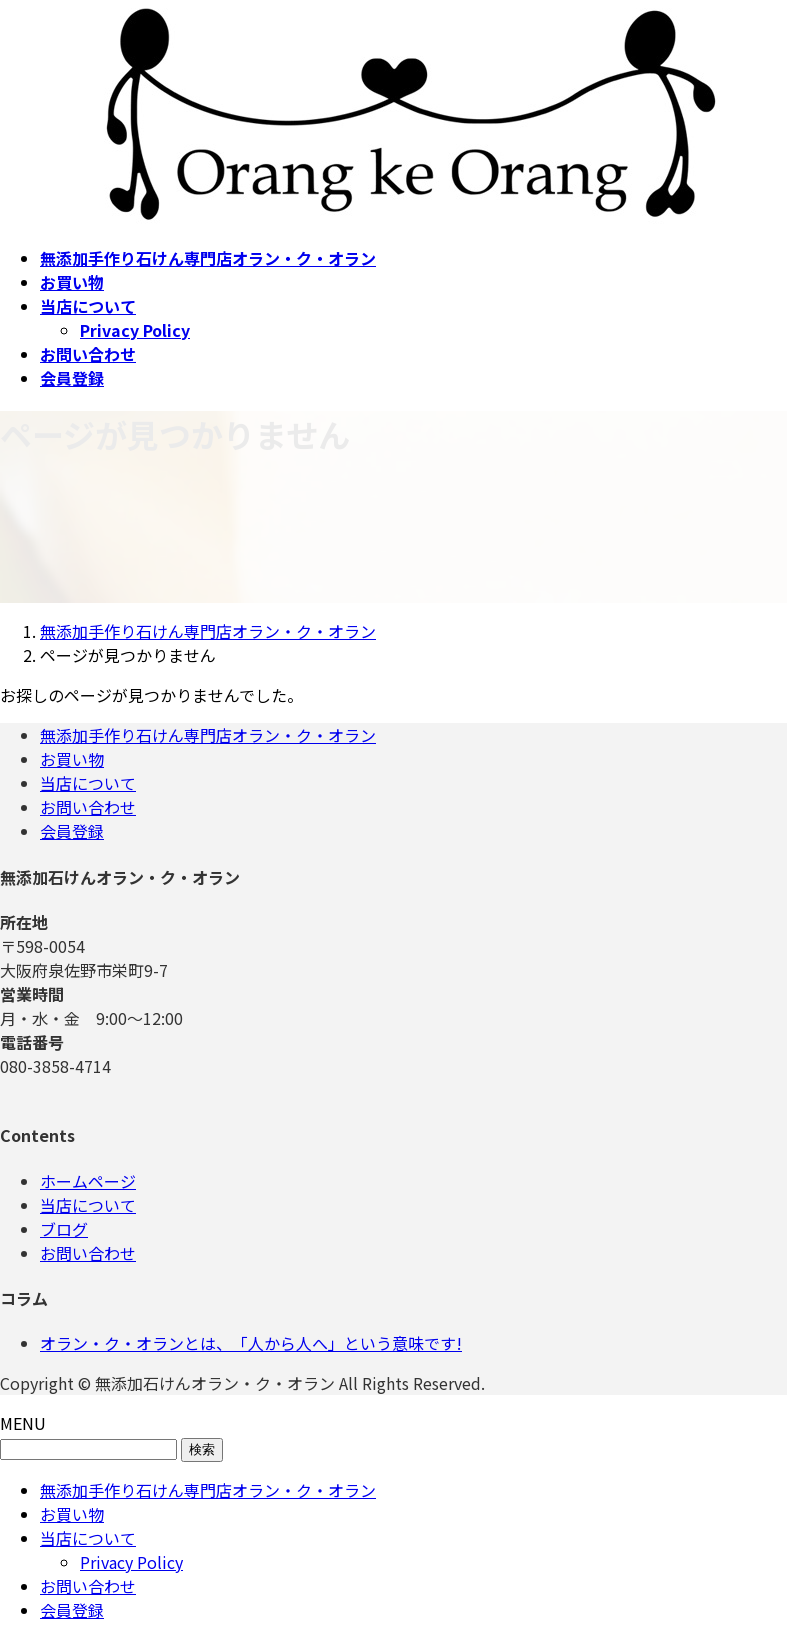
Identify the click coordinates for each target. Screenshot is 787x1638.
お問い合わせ (88, 807)
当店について (88, 783)
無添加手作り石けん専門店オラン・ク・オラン (208, 735)
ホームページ (88, 1181)
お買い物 (72, 759)
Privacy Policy (135, 330)
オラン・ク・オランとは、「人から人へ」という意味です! (251, 1343)
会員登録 (72, 831)
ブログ (64, 1229)
